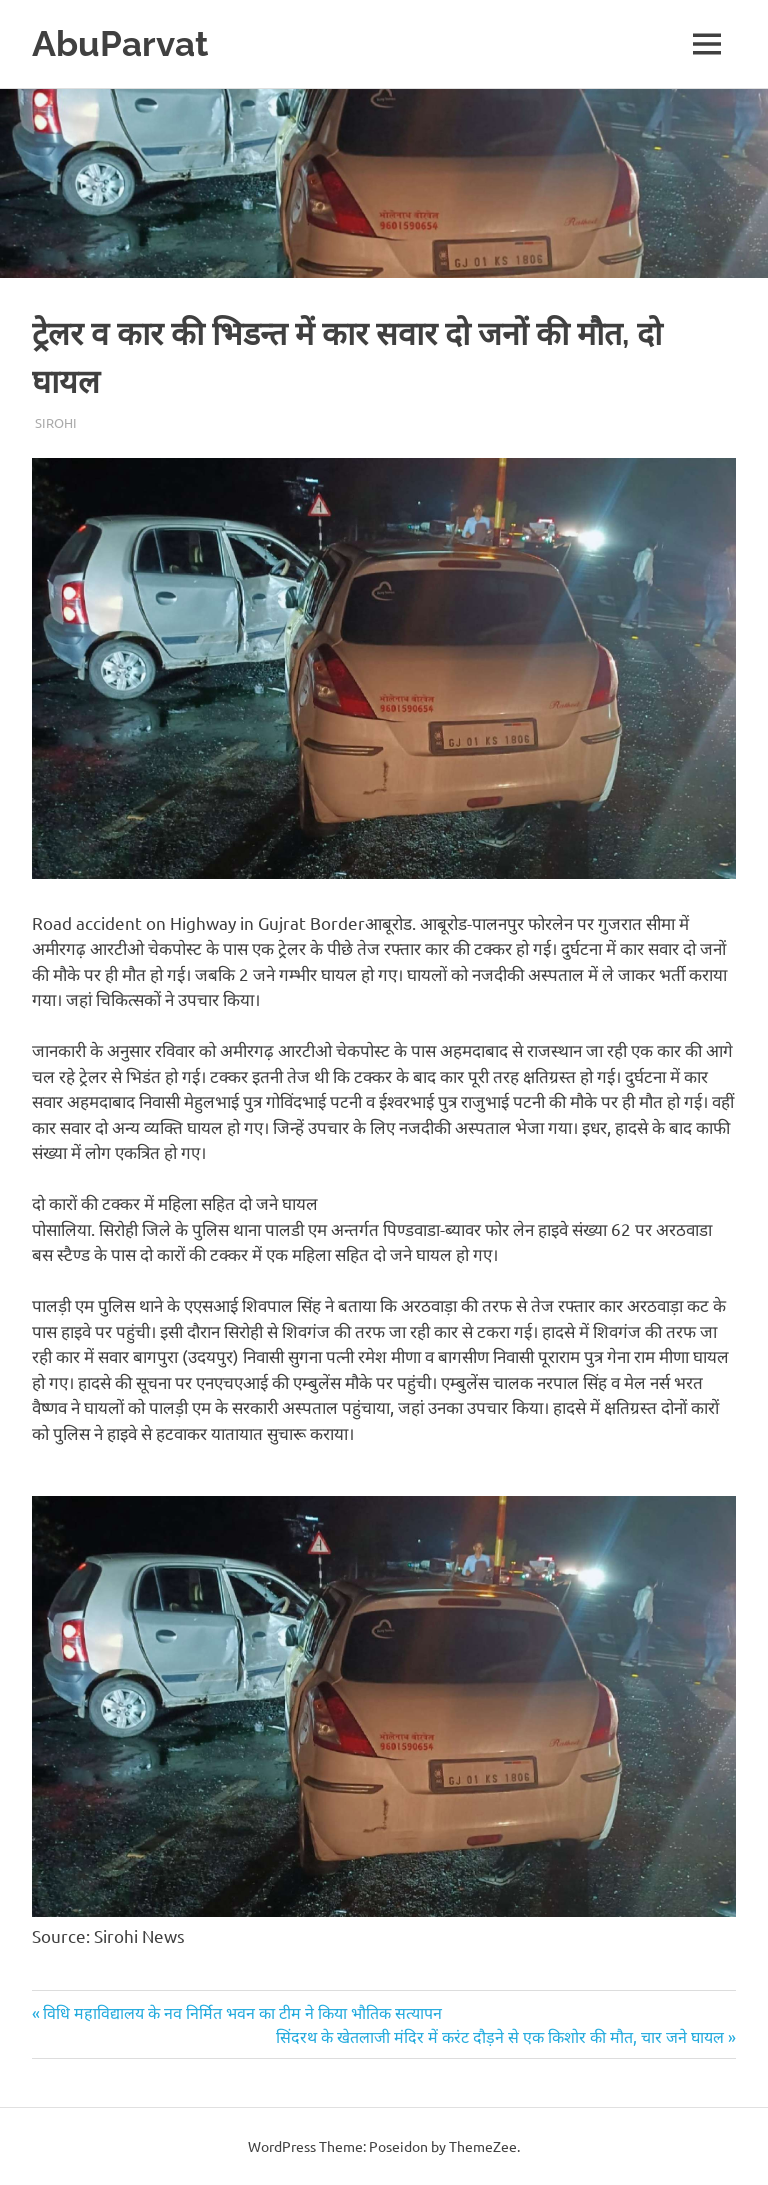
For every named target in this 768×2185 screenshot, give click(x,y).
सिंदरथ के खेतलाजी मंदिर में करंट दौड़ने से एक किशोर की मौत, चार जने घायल (500, 2036)
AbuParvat (120, 43)
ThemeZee (483, 2146)
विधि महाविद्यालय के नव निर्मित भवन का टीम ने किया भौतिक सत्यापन (242, 2012)
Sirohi (56, 422)
